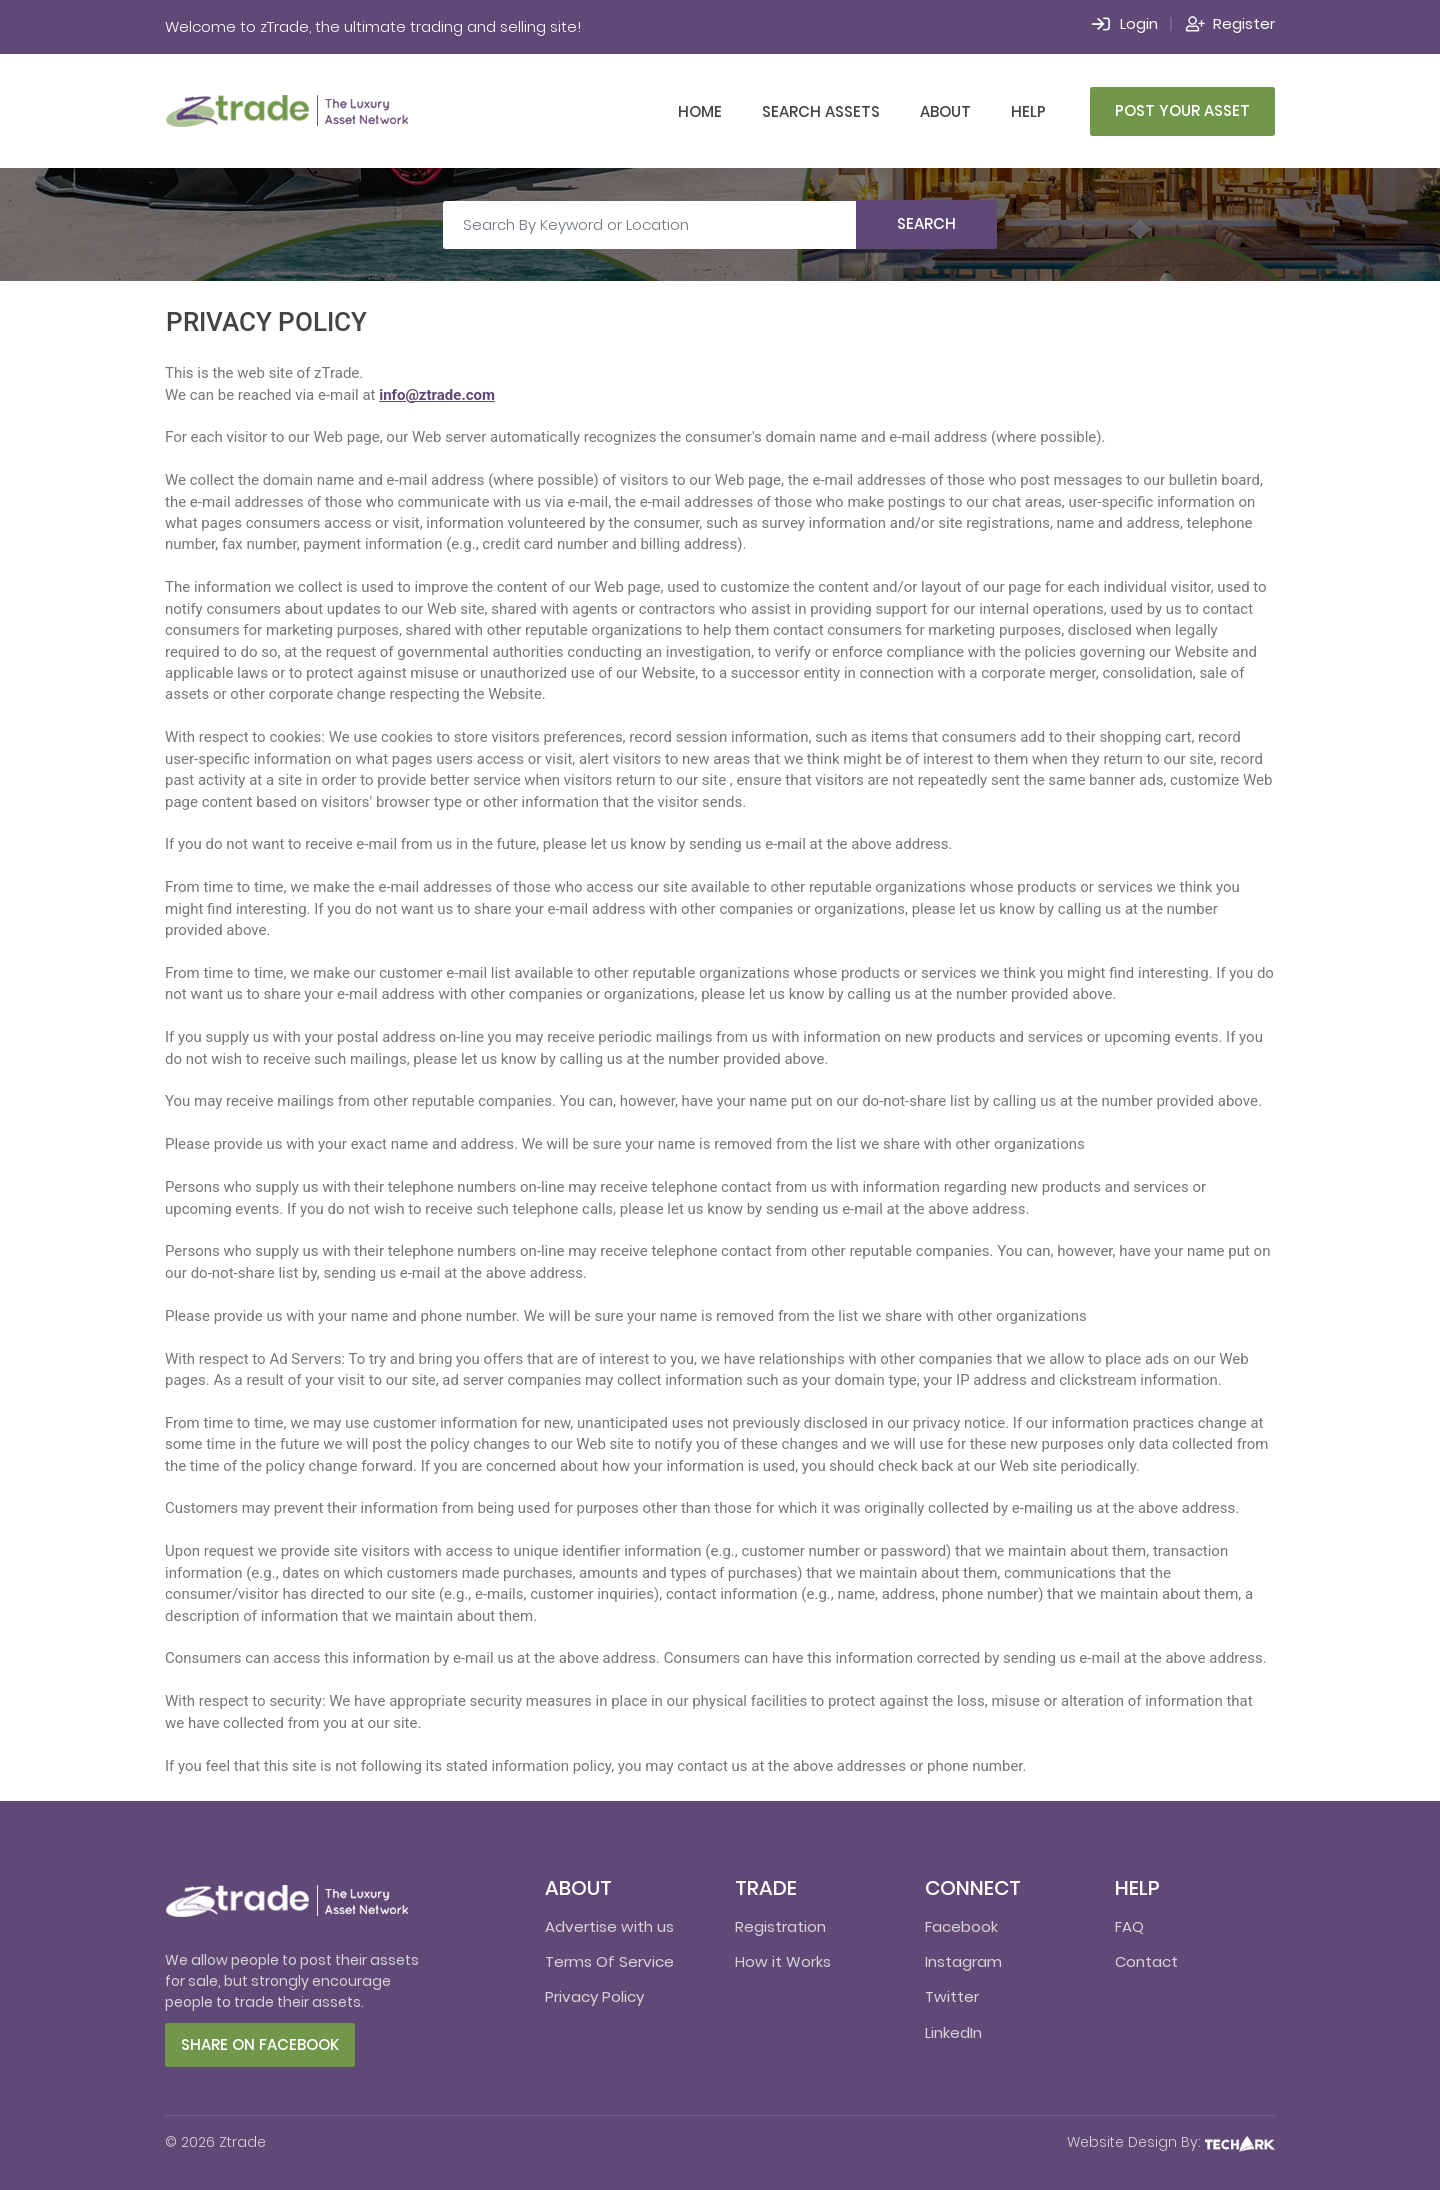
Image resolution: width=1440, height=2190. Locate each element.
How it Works (783, 1961)
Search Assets (821, 111)
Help (1028, 111)
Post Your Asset (1182, 110)
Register (1244, 23)
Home (700, 111)
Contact (1146, 1961)
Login (1139, 23)
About (945, 111)
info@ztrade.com (437, 395)
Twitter (952, 1996)
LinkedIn (953, 2032)
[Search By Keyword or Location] (650, 225)
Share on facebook (260, 2044)
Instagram (963, 1961)
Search (926, 223)
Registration (780, 1926)
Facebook (961, 1926)
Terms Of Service (609, 1961)
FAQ (1129, 1926)
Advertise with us (609, 1926)
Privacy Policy (594, 1996)
